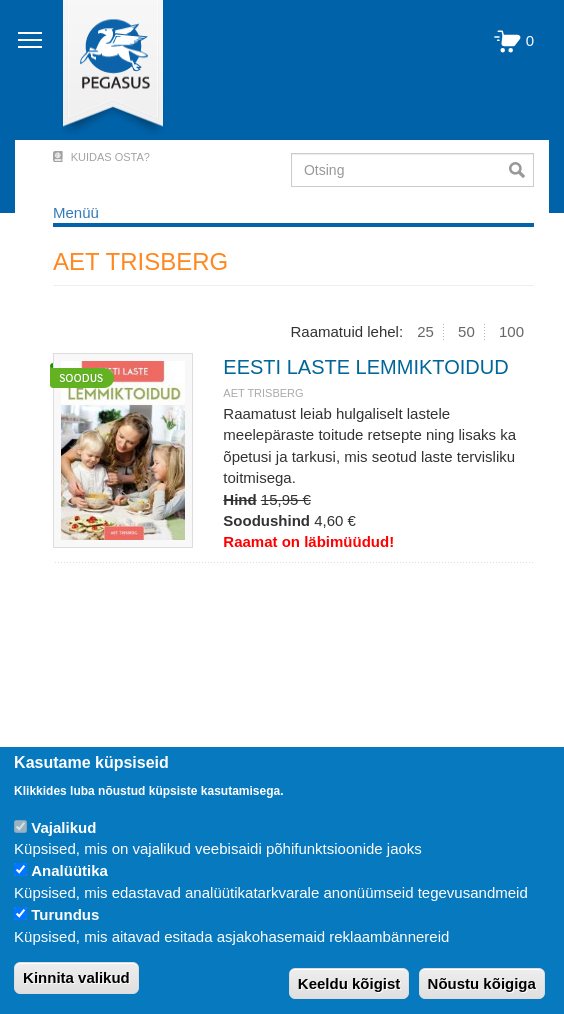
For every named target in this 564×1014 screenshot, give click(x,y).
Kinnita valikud (76, 977)
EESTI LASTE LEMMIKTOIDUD (365, 367)
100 (511, 331)
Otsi (521, 170)
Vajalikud (63, 827)
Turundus (65, 914)
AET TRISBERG (263, 393)
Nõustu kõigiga (482, 983)
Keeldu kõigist (349, 983)
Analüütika (69, 870)
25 (425, 331)
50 (466, 331)
